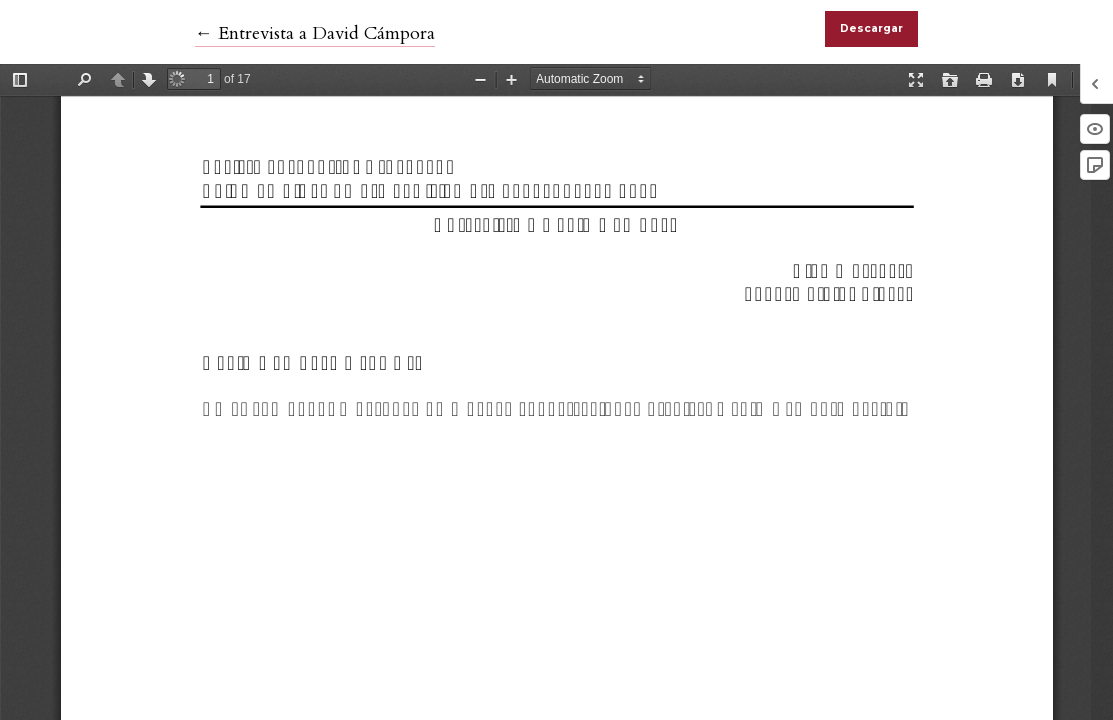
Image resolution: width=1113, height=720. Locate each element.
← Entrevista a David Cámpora (315, 33)
